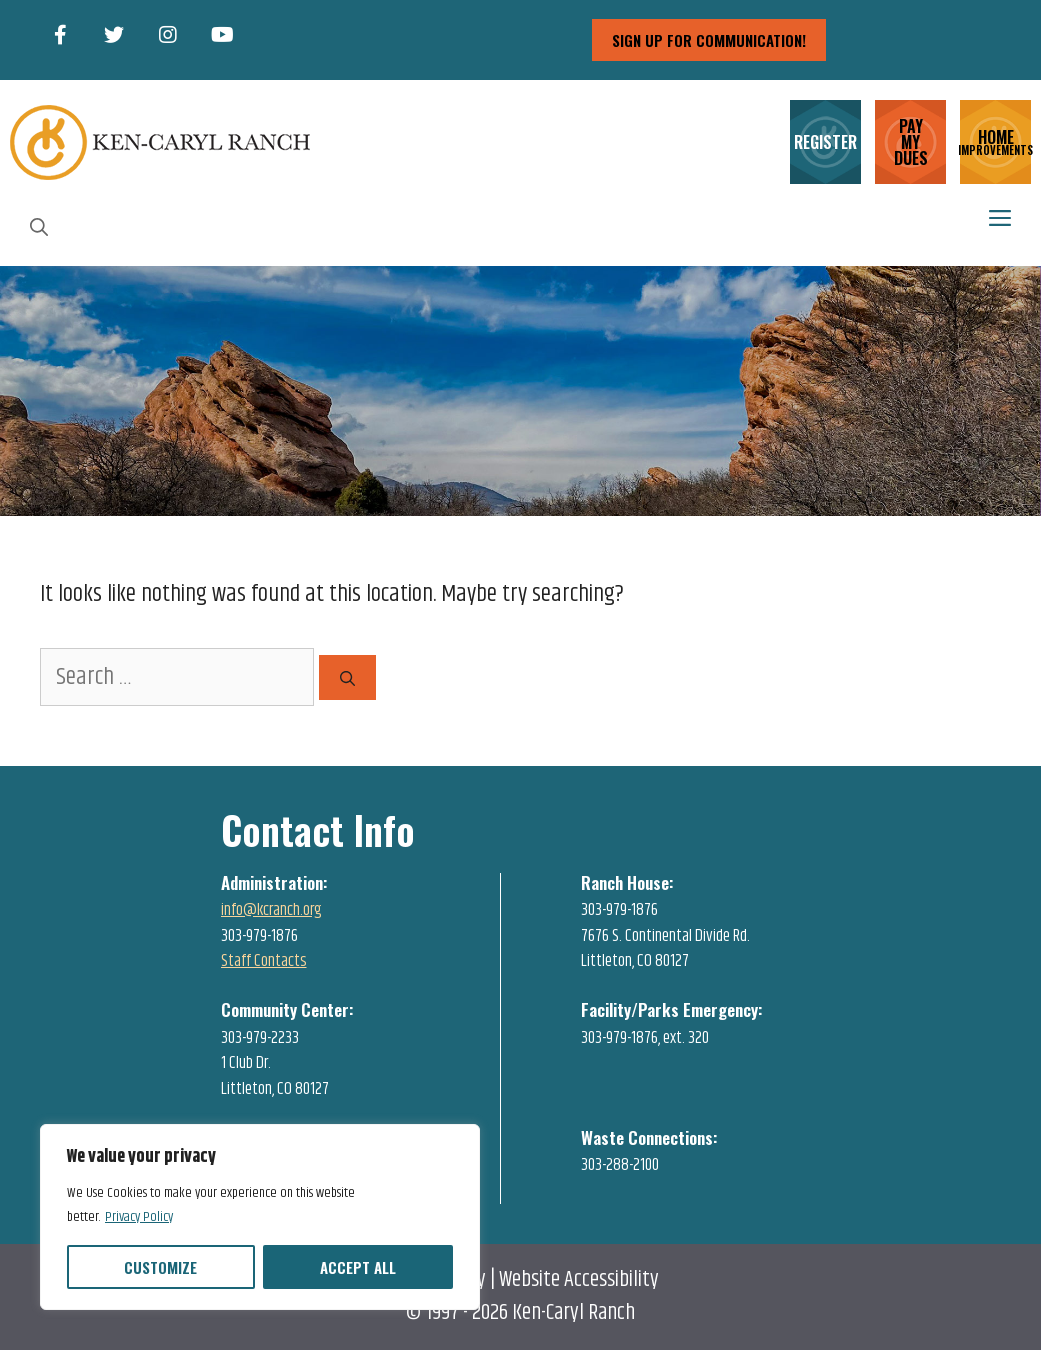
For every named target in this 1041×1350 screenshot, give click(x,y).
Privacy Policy (139, 1217)
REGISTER (825, 142)
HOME (995, 140)
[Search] (347, 677)
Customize (160, 1267)
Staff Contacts (264, 961)
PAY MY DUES (911, 142)
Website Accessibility (579, 1280)
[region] (260, 1217)
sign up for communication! (709, 40)
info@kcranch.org (271, 910)
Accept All (358, 1267)
